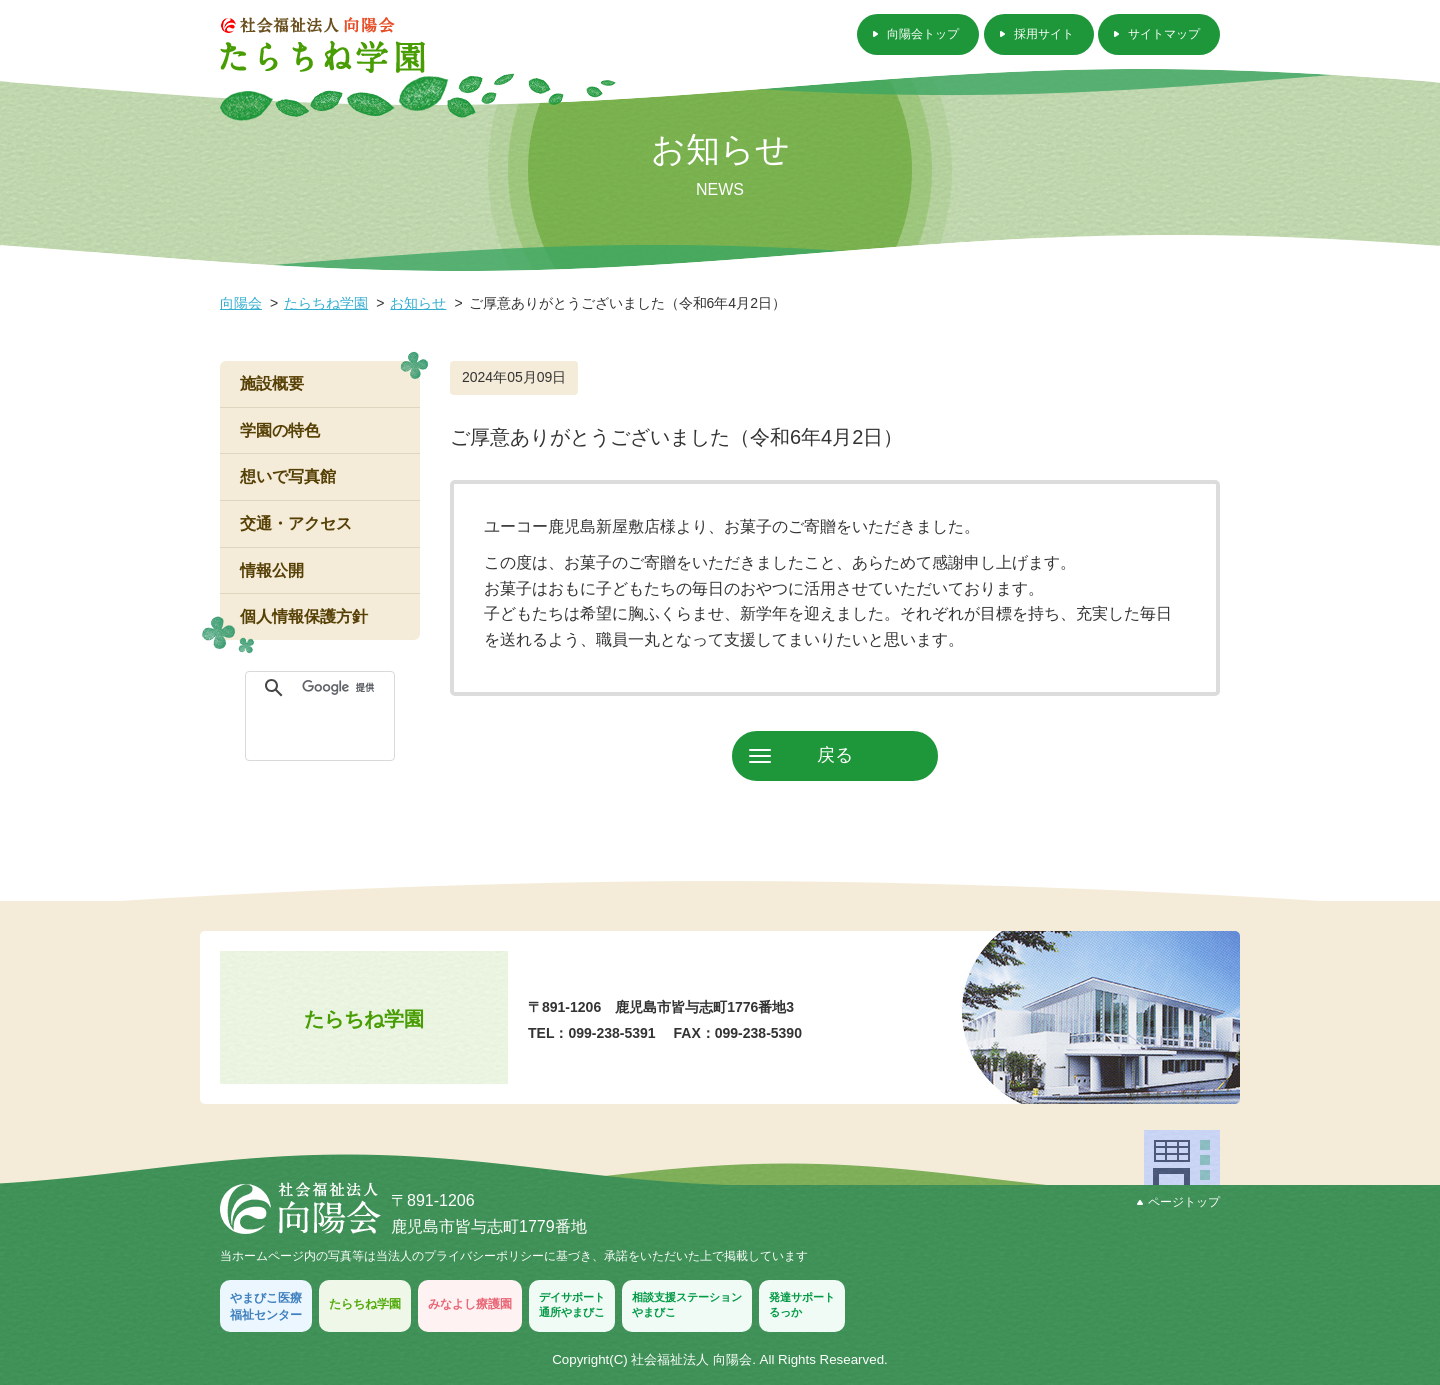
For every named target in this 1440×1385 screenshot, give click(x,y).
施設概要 (272, 383)
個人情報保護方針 (304, 616)
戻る (835, 755)
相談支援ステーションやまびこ (687, 1304)
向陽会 (241, 303)
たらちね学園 (326, 303)
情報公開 (272, 570)
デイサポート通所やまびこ (572, 1304)
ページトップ (1178, 1202)
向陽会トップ (923, 34)
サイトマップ (1164, 34)
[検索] (343, 688)
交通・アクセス (296, 523)
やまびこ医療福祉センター (266, 1306)
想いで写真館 (288, 476)
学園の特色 (280, 430)
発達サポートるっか (802, 1304)
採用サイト (1044, 34)
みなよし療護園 (470, 1304)
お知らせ (418, 303)
